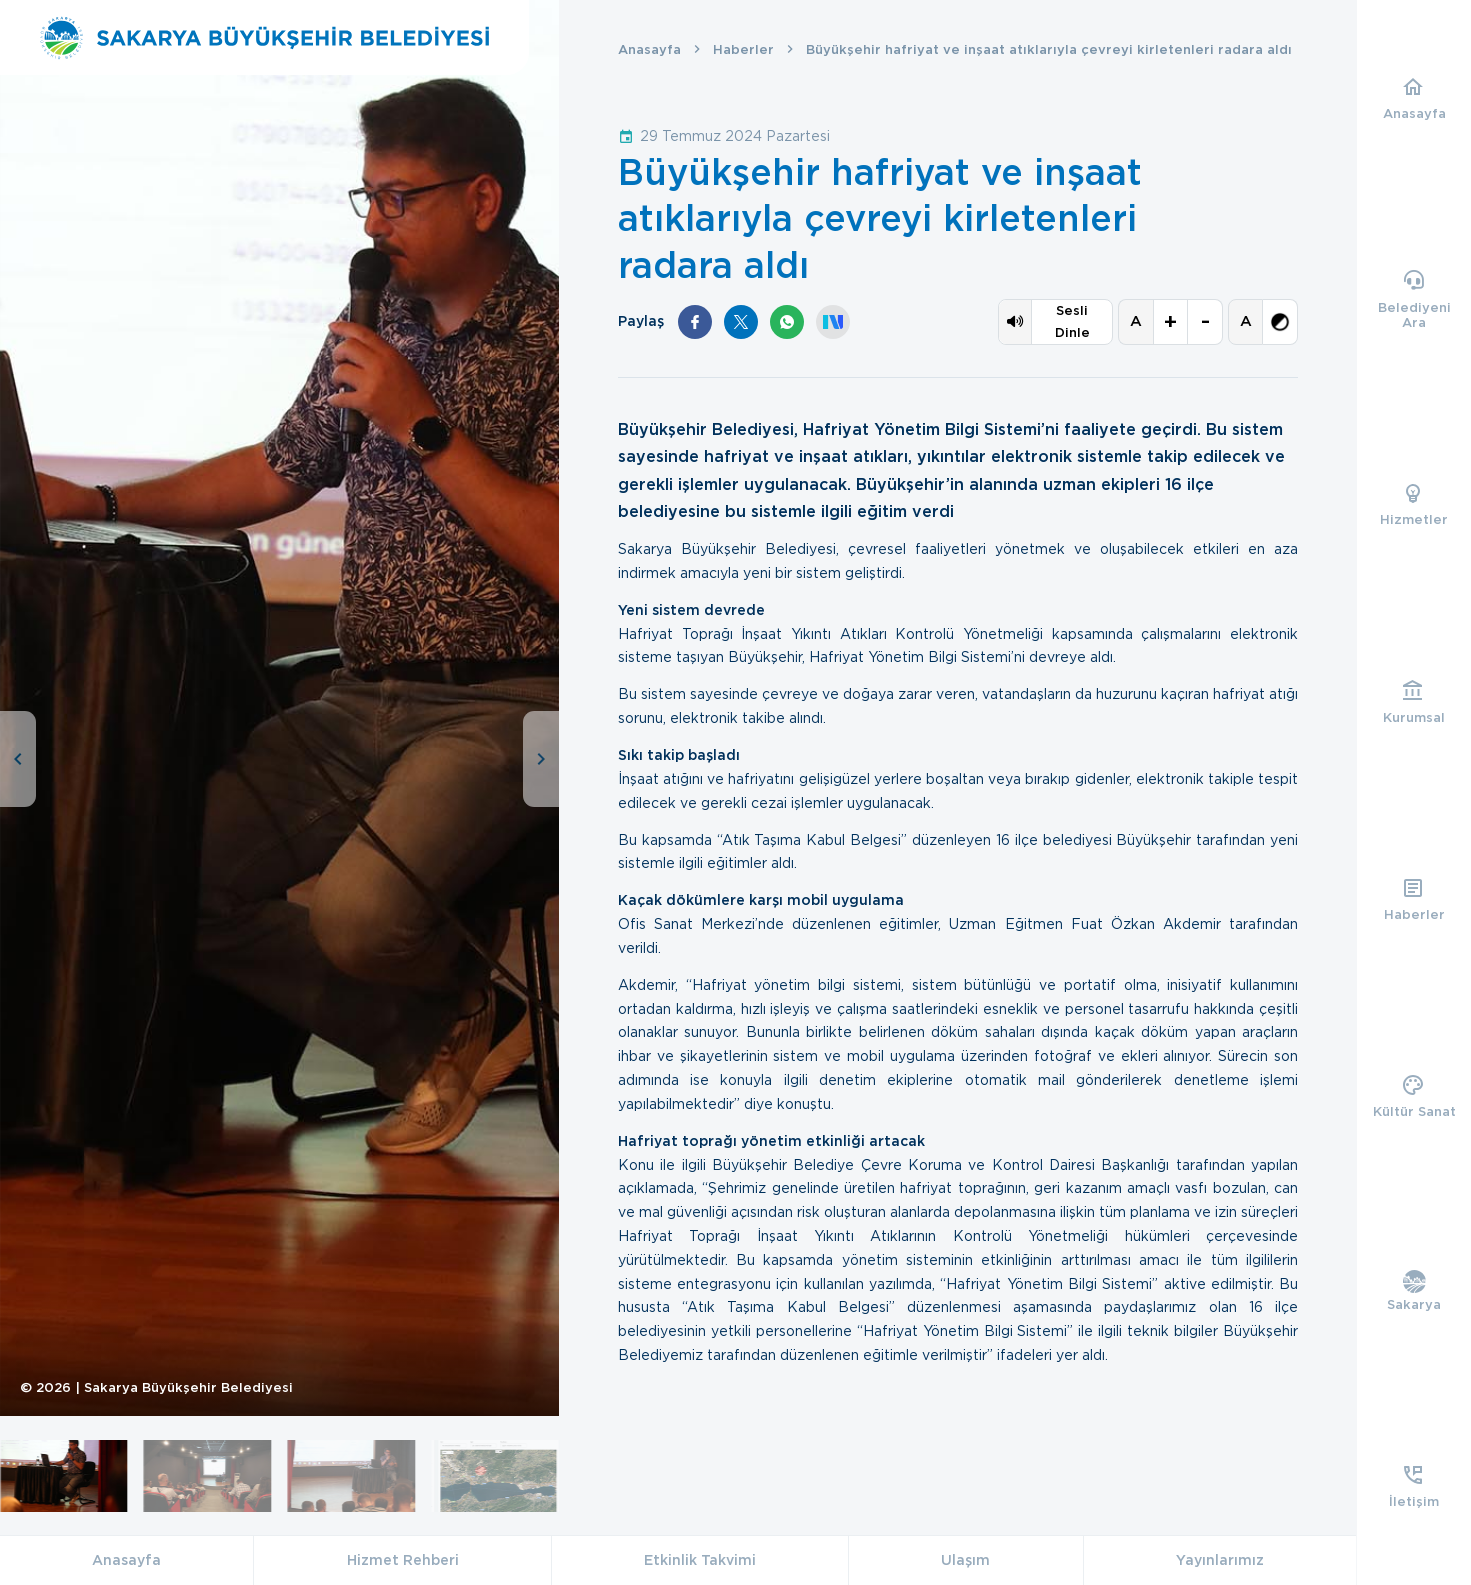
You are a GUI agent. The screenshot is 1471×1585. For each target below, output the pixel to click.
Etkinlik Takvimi (700, 1560)
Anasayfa (649, 49)
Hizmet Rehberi (403, 1560)
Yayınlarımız (1220, 1560)
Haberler (743, 49)
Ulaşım (965, 1560)
